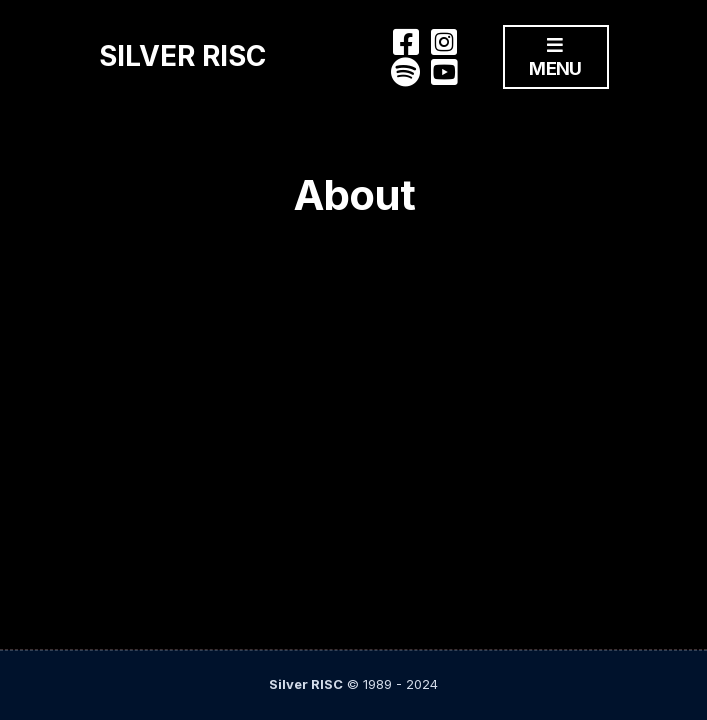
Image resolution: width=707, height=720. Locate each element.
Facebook (406, 42)
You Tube (444, 72)
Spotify (406, 72)
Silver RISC (182, 56)
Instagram (444, 42)
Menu (555, 58)
